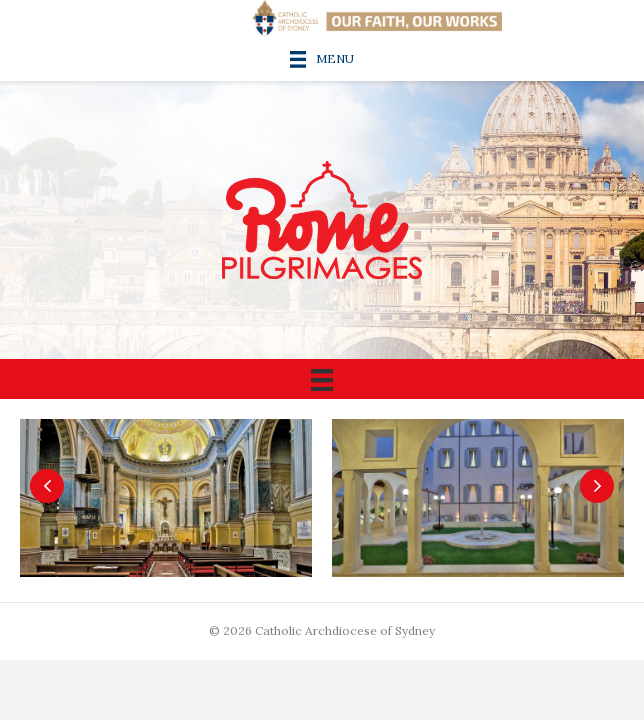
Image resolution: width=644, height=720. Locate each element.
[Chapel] (171, 500)
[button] (47, 486)
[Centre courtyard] (483, 500)
